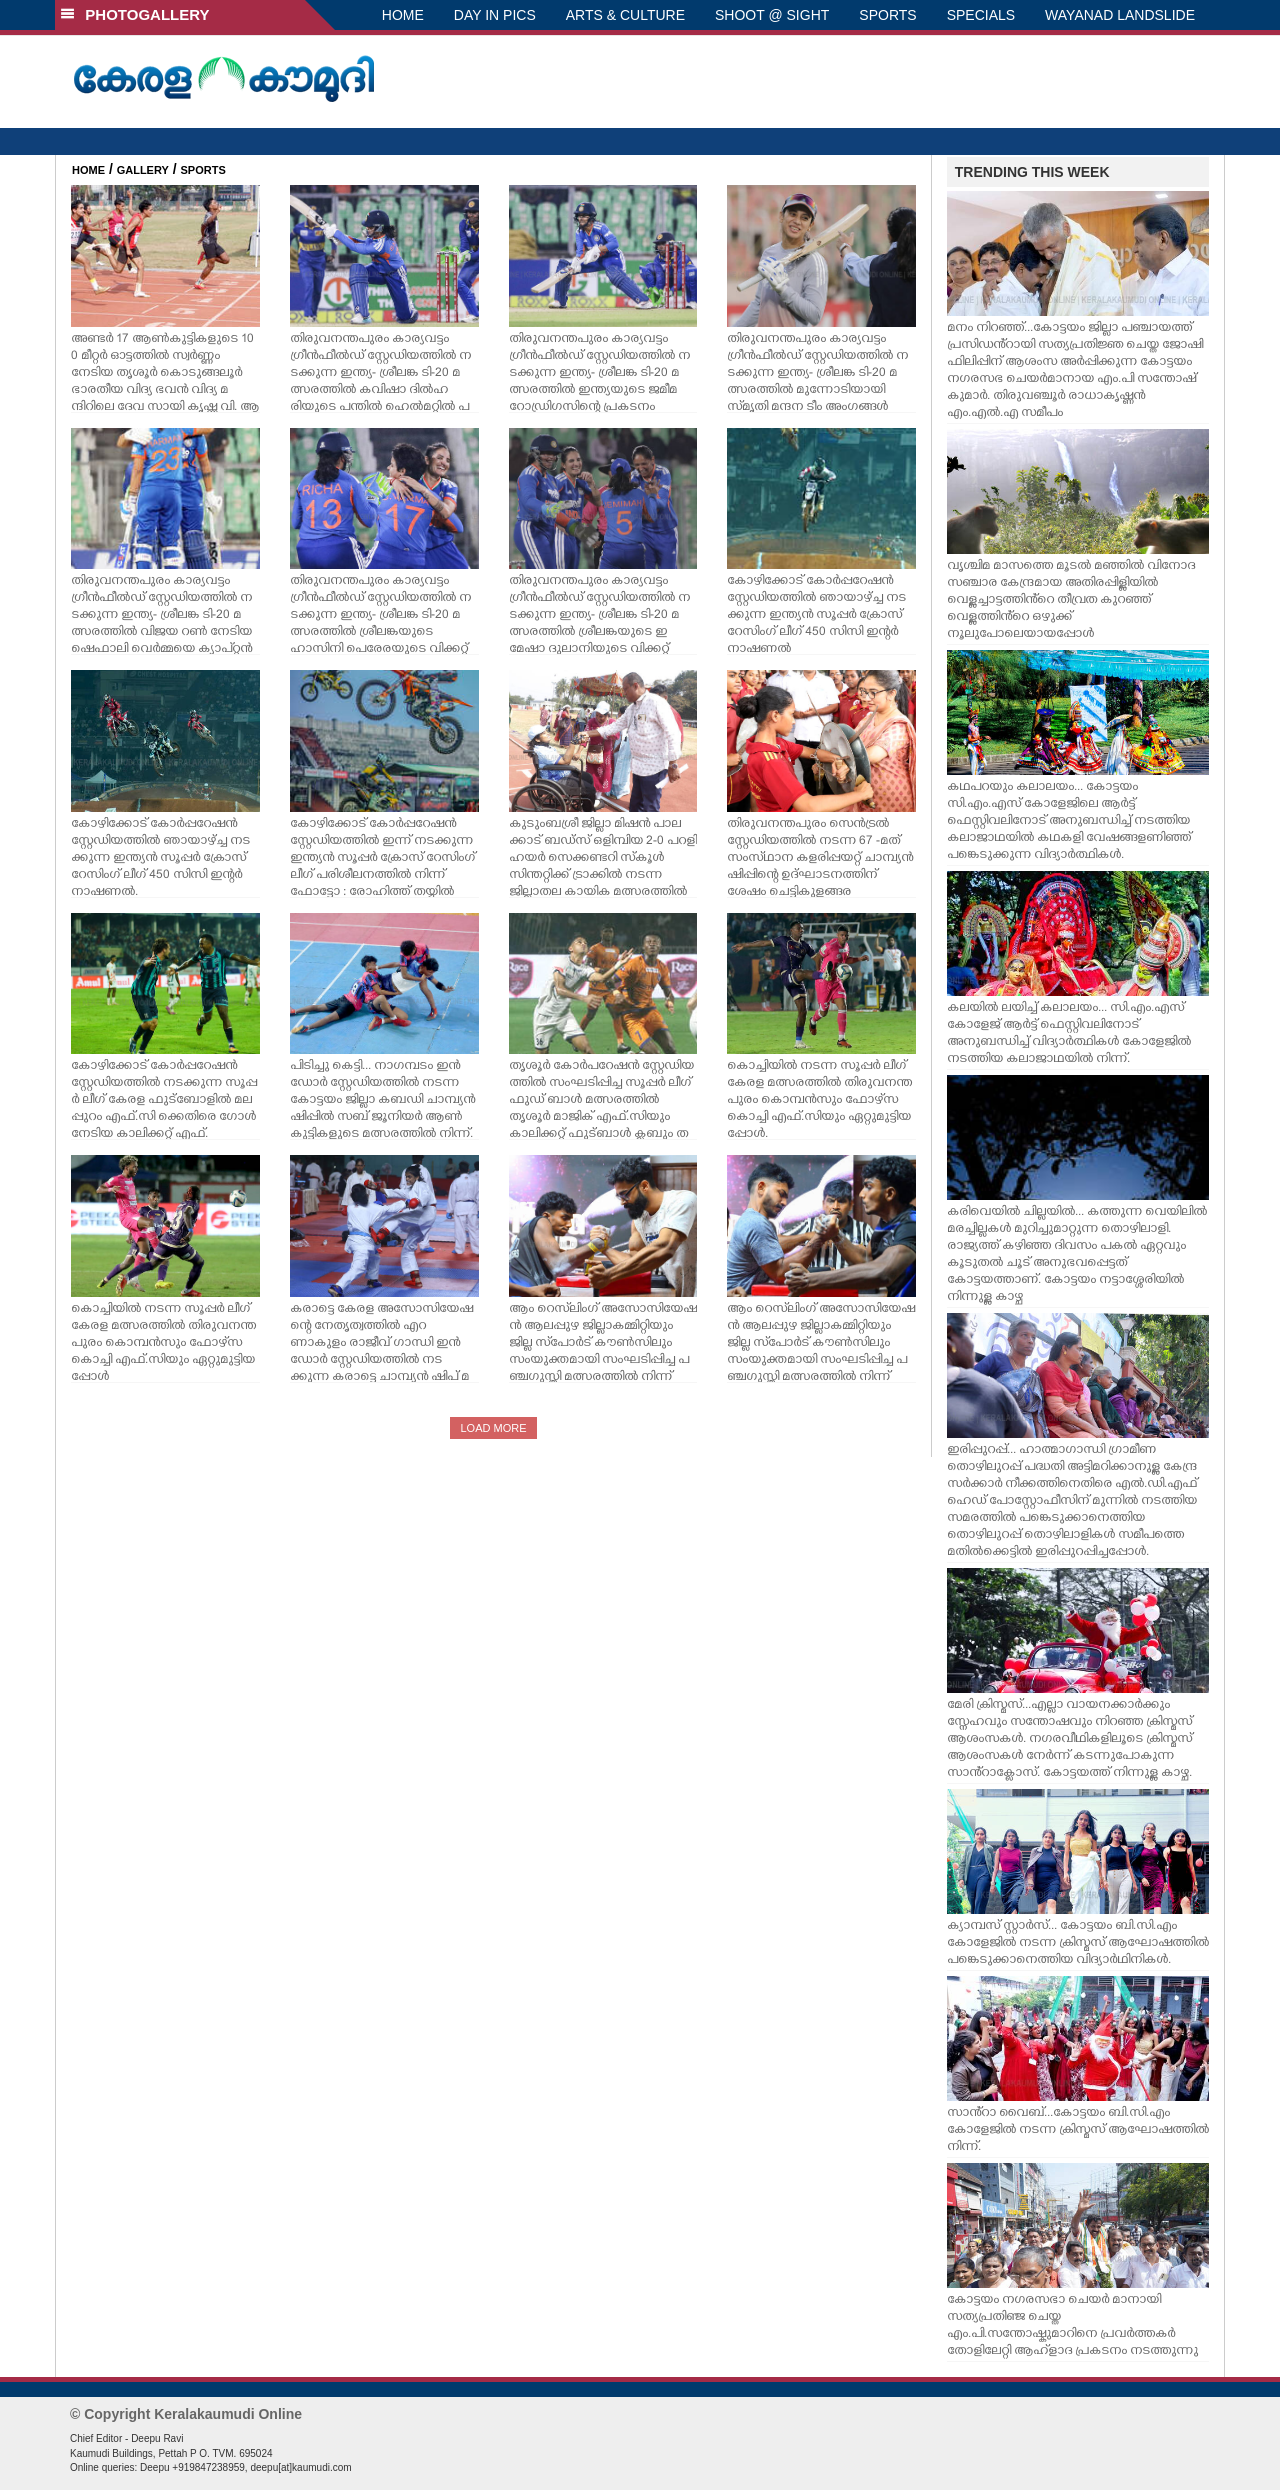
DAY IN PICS (495, 15)
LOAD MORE (493, 1428)
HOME (403, 15)
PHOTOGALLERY (135, 14)
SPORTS (887, 15)
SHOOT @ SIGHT (772, 15)
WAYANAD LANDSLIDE (1120, 15)
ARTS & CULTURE (625, 15)
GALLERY (143, 170)
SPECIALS (981, 15)
